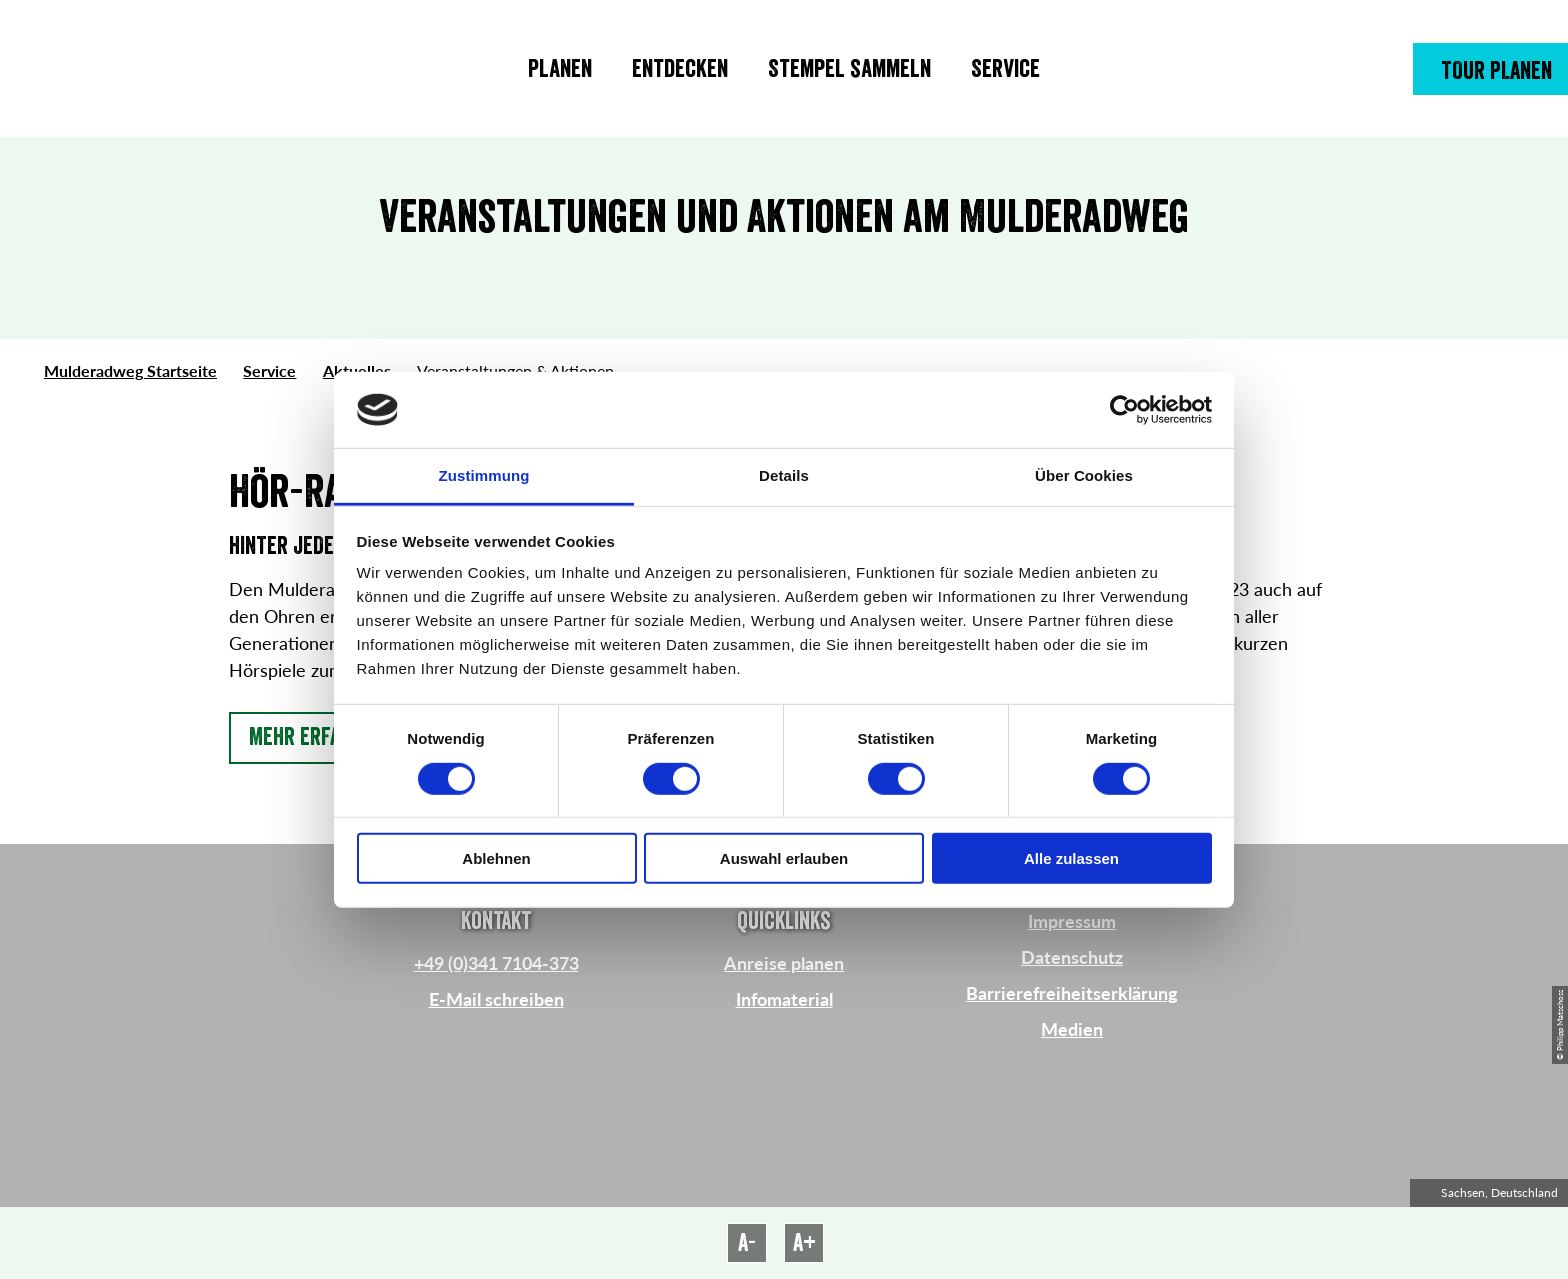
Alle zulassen (1071, 858)
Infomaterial (784, 999)
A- (747, 1243)
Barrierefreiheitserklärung (1072, 993)
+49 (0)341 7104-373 (496, 963)
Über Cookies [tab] (1084, 475)
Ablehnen (496, 858)
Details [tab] (784, 475)
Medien (1072, 1029)
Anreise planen (784, 963)
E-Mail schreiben (496, 999)
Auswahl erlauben (784, 858)
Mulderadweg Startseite (130, 370)
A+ (804, 1243)
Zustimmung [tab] (484, 475)
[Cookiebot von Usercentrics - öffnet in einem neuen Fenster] (1124, 410)
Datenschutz (1072, 957)
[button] (1490, 69)
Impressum (1072, 921)
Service (269, 370)
